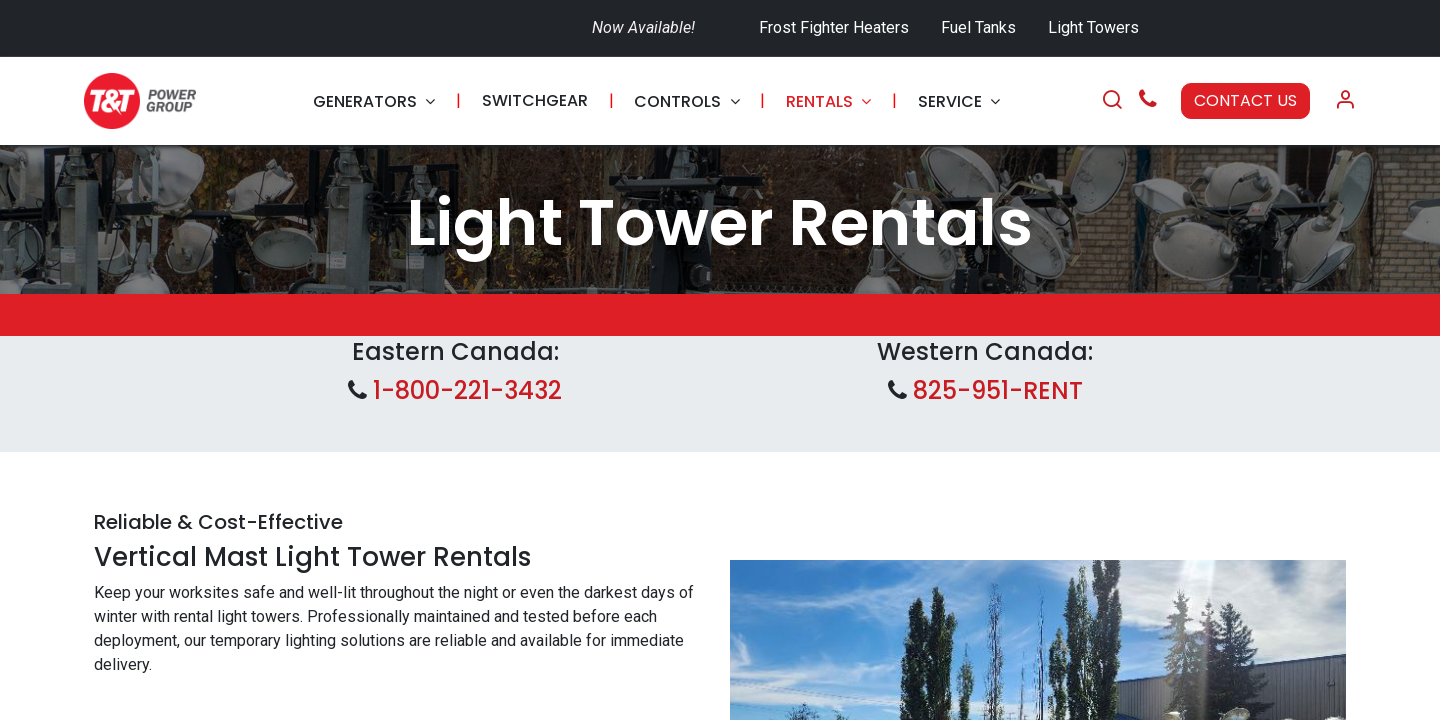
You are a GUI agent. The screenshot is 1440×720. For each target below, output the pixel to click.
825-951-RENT (998, 390)
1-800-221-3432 (464, 390)
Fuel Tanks (980, 27)
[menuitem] (374, 101)
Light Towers (1093, 27)
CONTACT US (1245, 100)
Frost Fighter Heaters (834, 27)
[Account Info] (1345, 101)
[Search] (1112, 101)
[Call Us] (1148, 101)
